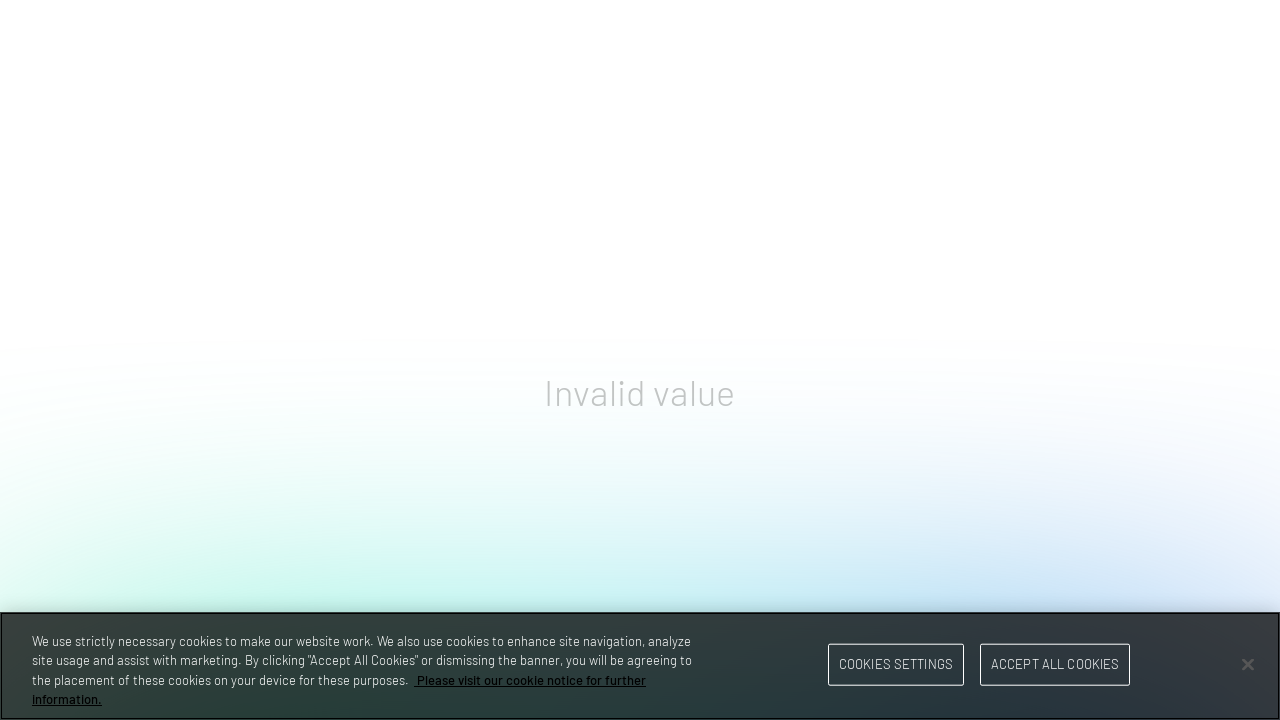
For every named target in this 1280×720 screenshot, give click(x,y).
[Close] (1248, 664)
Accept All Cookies (1055, 664)
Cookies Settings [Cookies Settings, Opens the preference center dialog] (896, 664)
